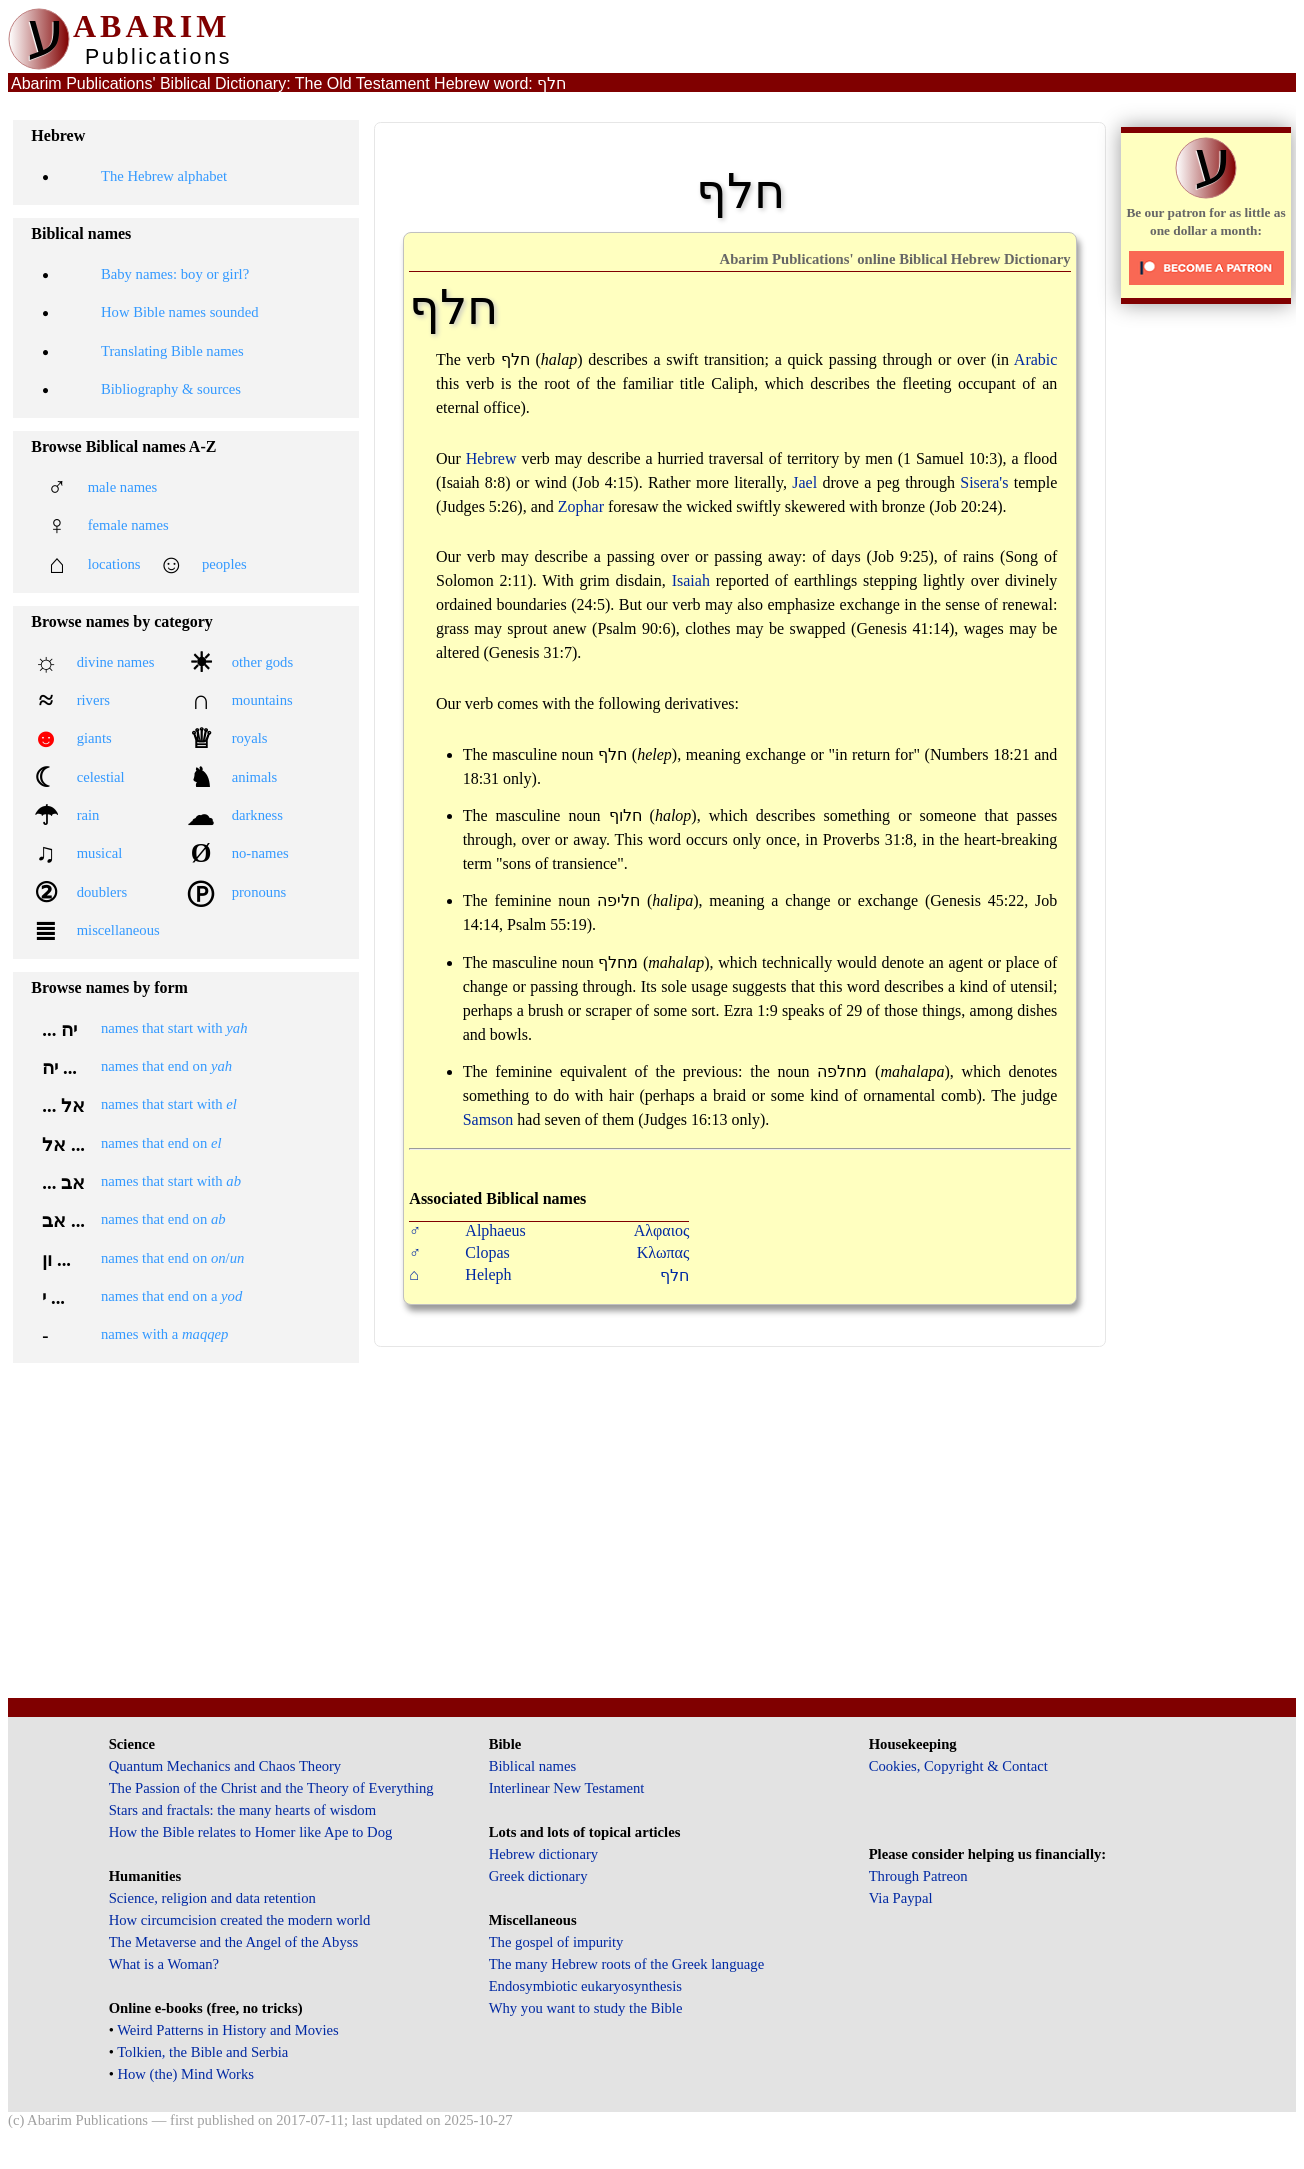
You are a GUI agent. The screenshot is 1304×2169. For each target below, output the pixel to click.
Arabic (1036, 359)
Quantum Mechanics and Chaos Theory (225, 1766)
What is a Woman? (164, 1964)
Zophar (581, 506)
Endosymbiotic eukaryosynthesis (585, 1986)
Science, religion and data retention (212, 1898)
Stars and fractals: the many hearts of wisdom (242, 1810)
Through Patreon (918, 1876)
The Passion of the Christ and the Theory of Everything (271, 1788)
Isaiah (691, 580)
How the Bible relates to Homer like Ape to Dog (251, 1832)
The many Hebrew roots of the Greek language (627, 1964)
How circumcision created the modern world (240, 1920)
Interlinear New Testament (567, 1788)
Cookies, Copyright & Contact (958, 1766)
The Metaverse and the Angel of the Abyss (234, 1942)
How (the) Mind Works (185, 2074)
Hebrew (491, 458)
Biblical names (533, 1766)
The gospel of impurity (556, 1942)
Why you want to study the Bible (586, 2008)
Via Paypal (901, 1898)
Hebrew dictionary (543, 1854)
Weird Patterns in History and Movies (227, 2030)
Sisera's (984, 482)
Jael (804, 482)
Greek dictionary (538, 1876)
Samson (488, 1119)
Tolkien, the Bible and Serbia (202, 2052)
